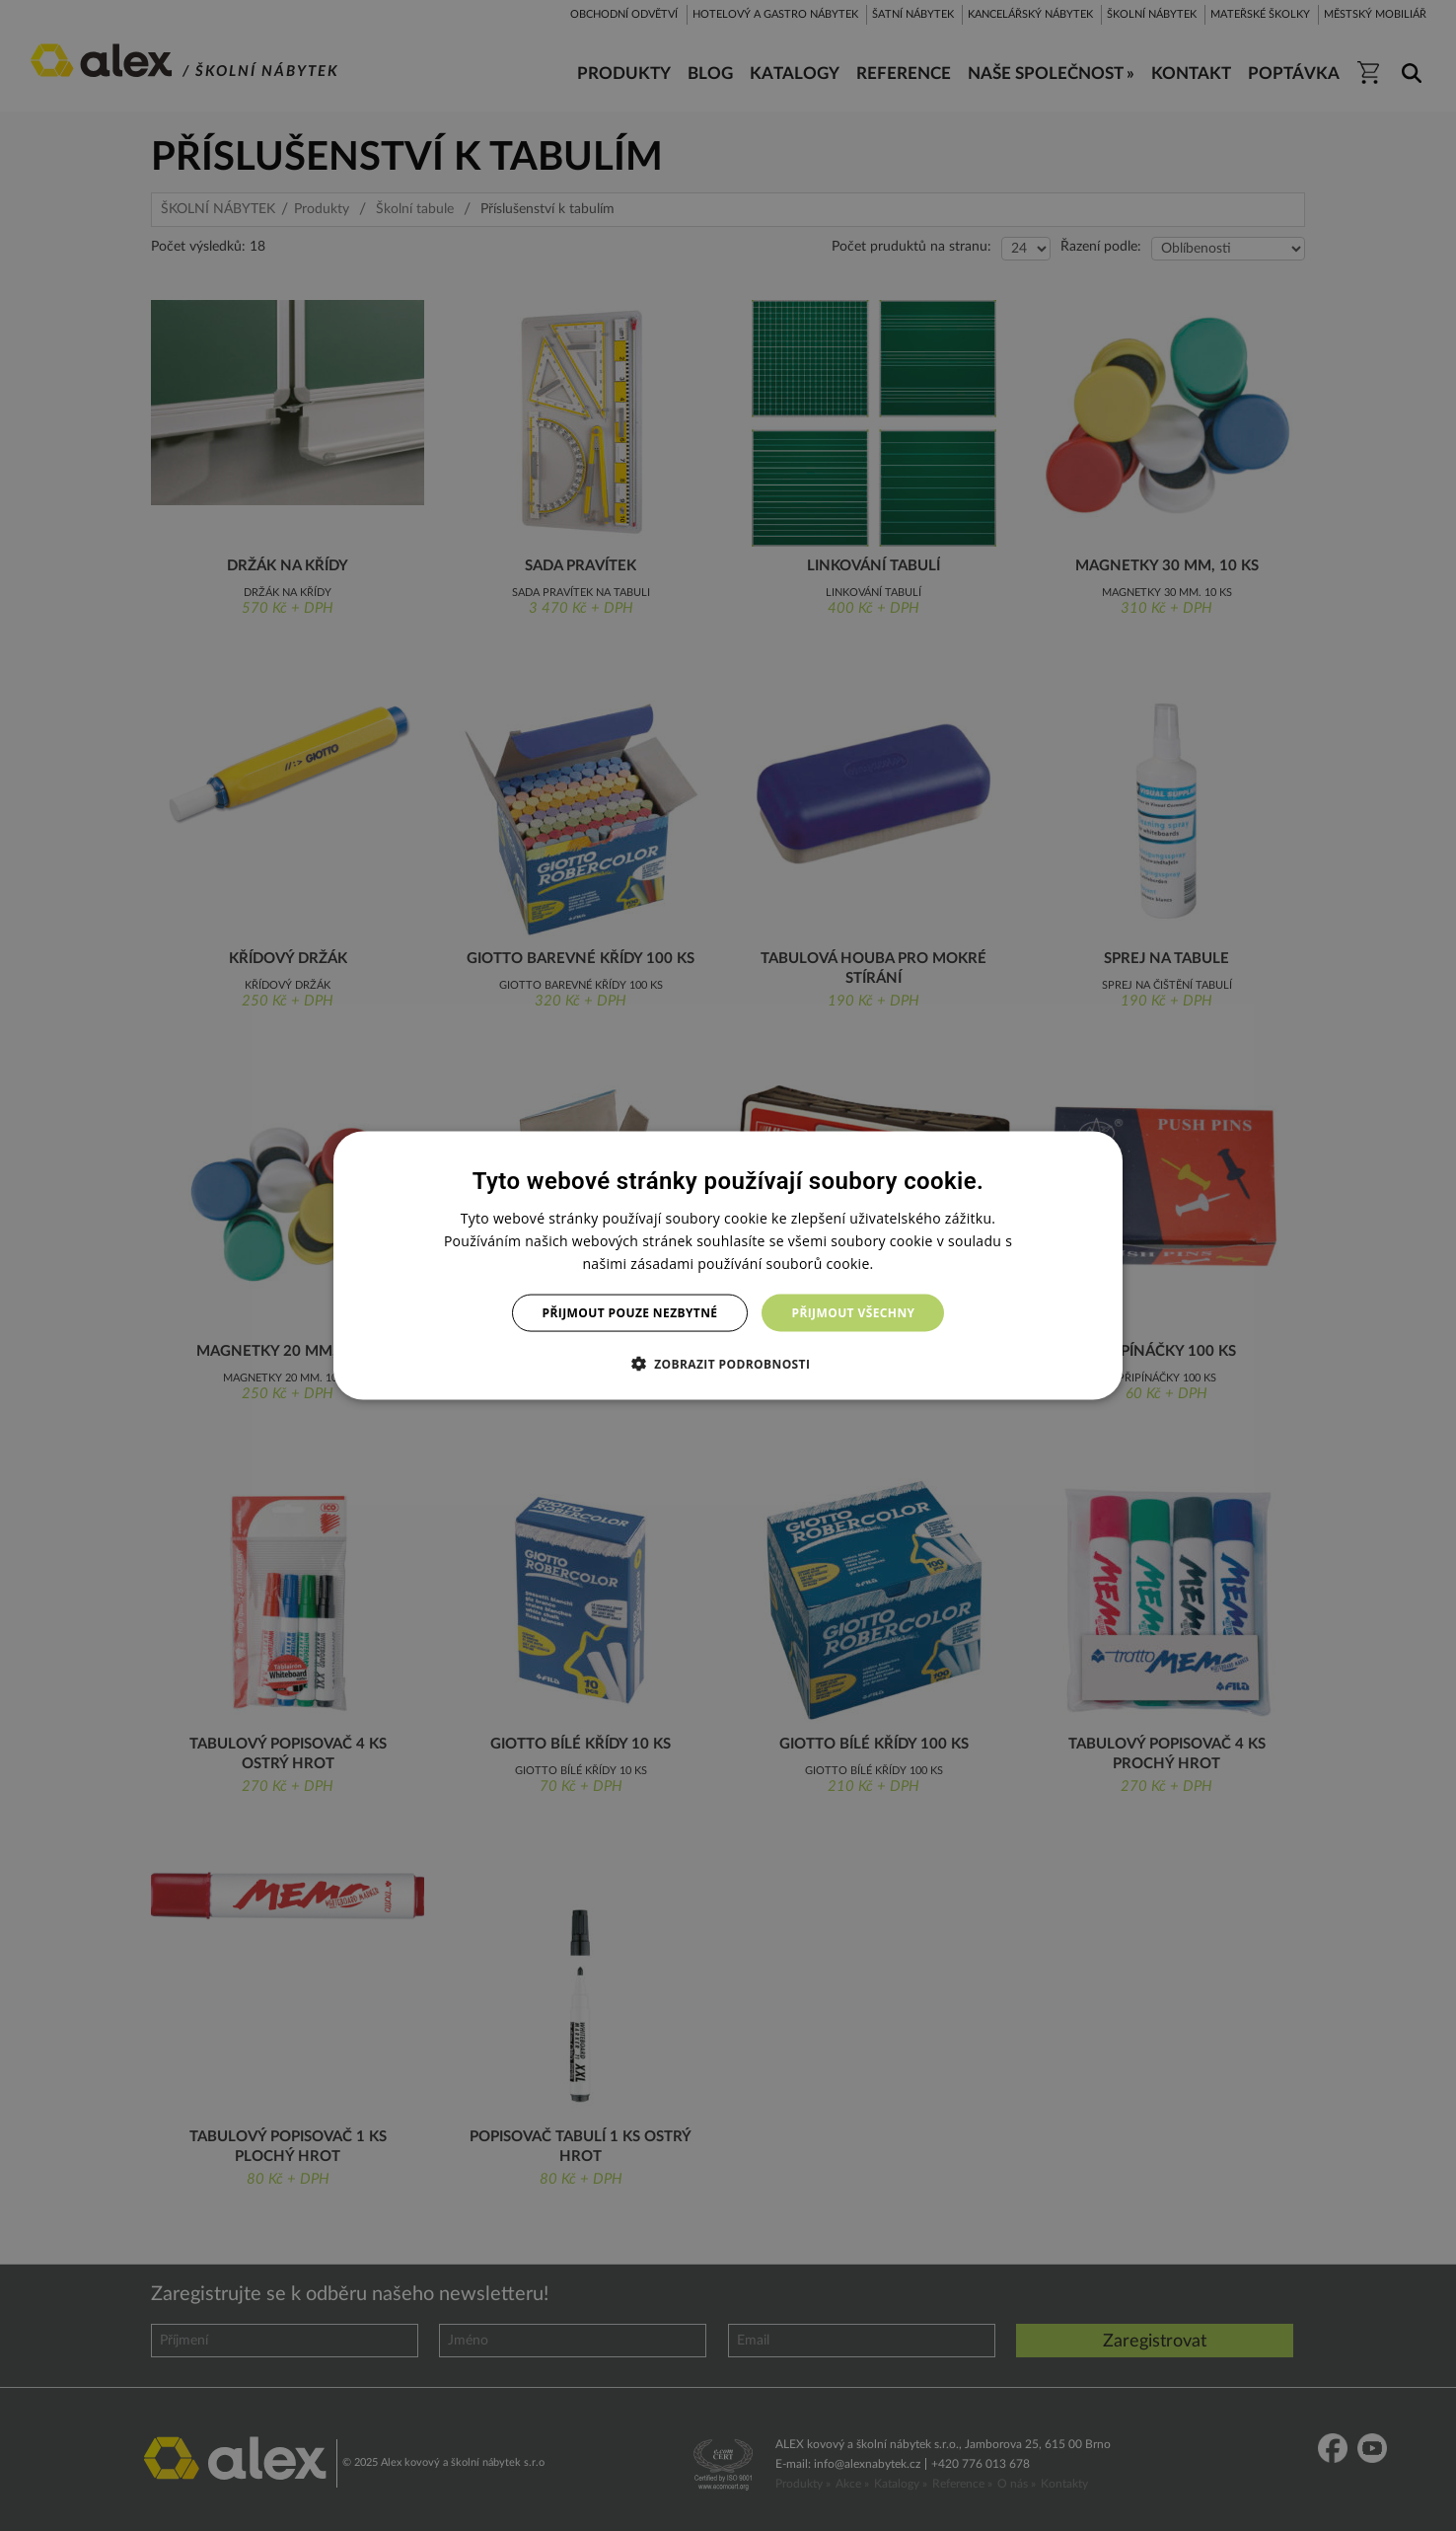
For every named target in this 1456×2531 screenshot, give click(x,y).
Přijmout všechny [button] (852, 1312)
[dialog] (728, 1265)
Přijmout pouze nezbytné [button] (630, 1312)
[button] (728, 1364)
